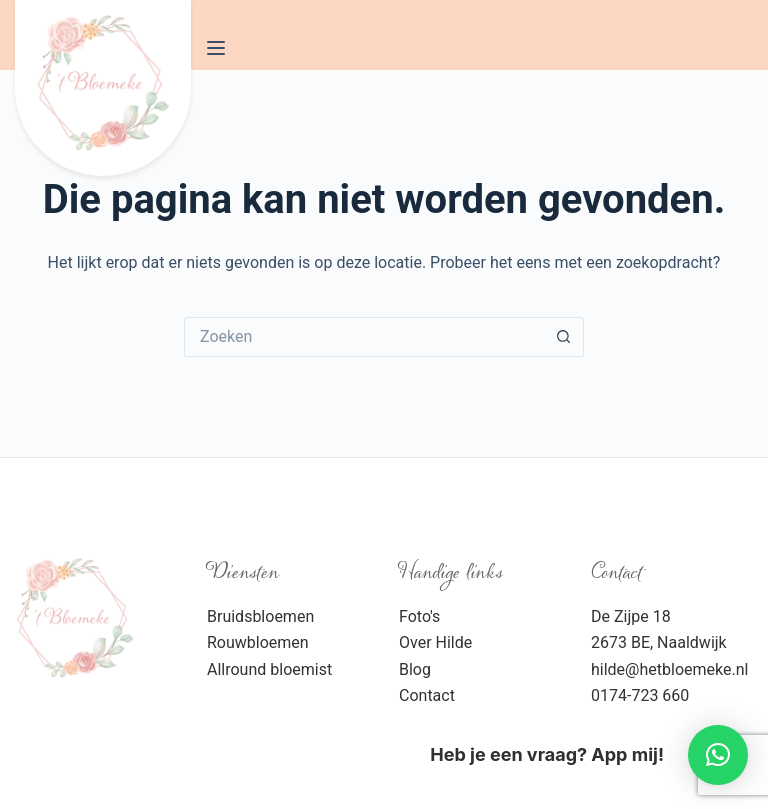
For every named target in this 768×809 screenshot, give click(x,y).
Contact (427, 695)
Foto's (419, 616)
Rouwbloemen (258, 642)
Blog (415, 669)
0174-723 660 (640, 695)
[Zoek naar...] (364, 337)
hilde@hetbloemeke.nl (669, 669)
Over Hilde (435, 642)
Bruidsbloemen (260, 616)
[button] (718, 755)
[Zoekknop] (564, 337)
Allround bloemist (269, 669)
